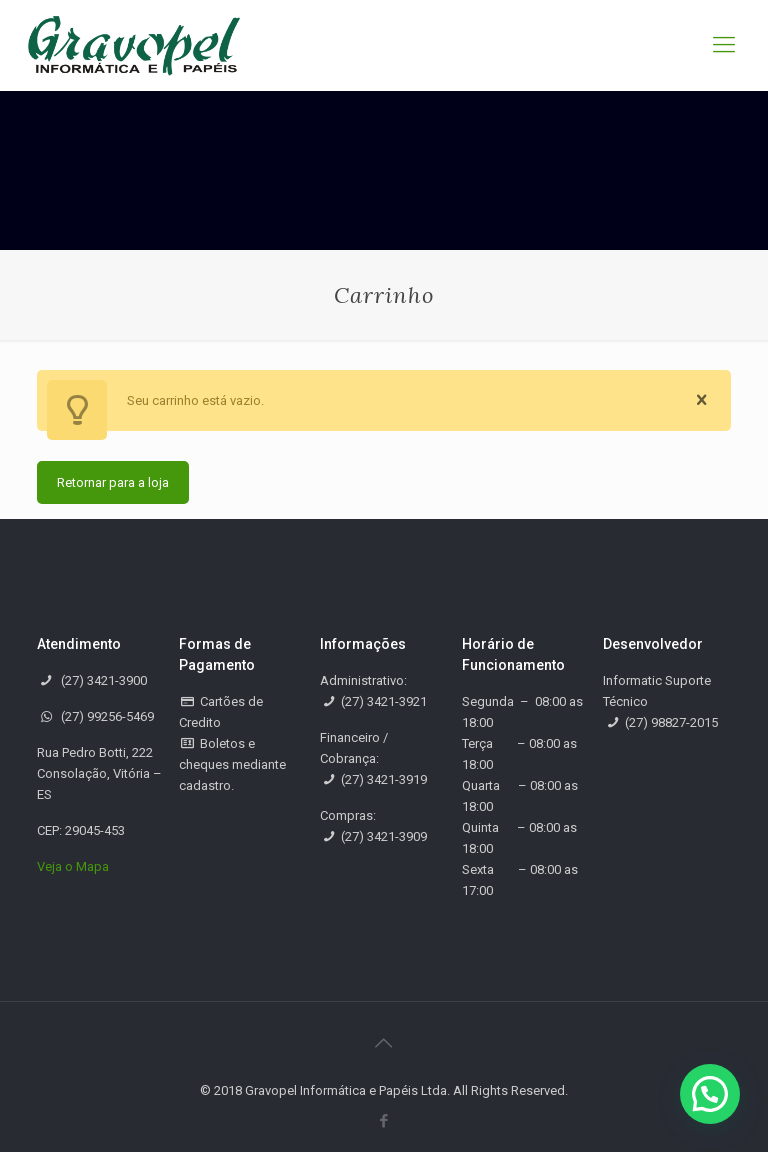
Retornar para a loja (113, 482)
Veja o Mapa (73, 866)
